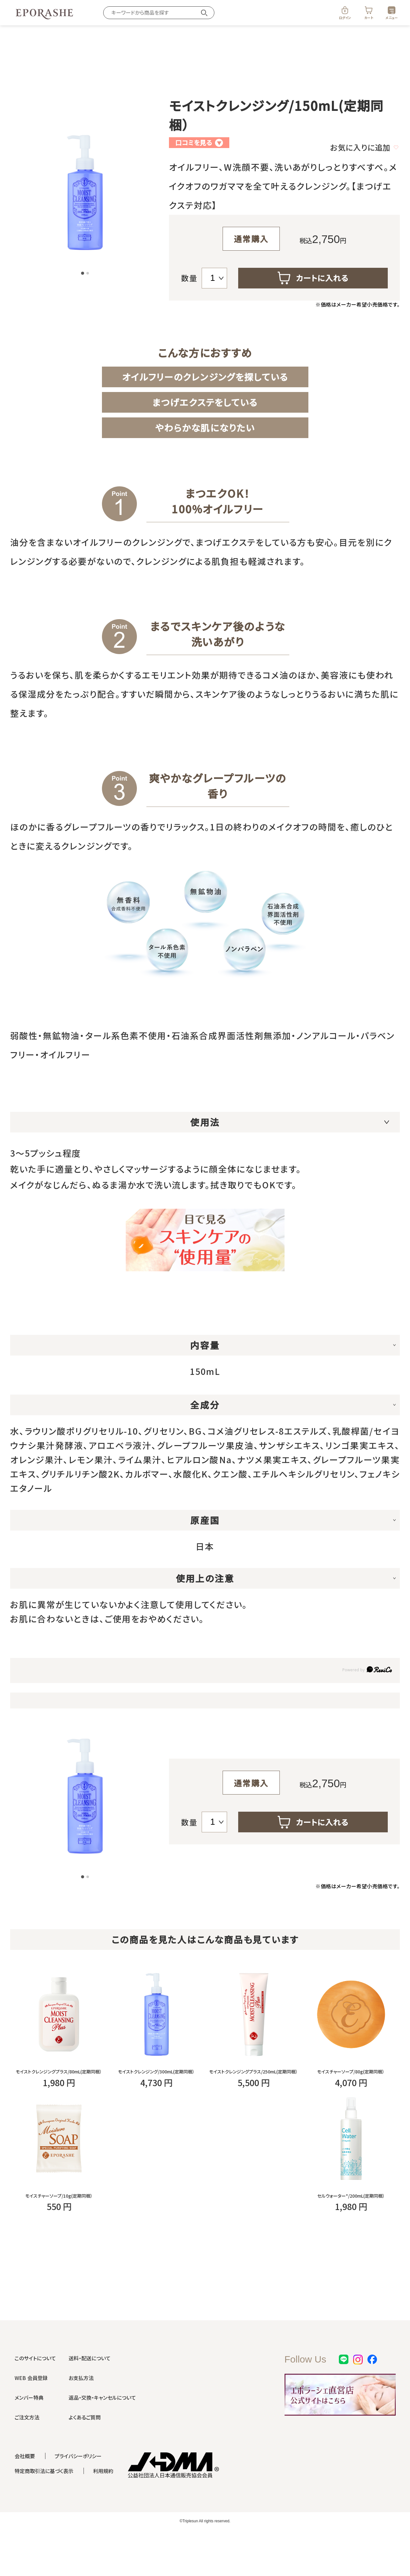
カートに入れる (313, 278)
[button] (82, 273)
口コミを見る (199, 142)
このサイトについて (35, 2400)
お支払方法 (81, 2420)
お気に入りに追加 (364, 147)
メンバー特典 (29, 2440)
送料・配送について (90, 2400)
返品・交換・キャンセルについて (102, 2440)
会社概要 (25, 2498)
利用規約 (103, 2513)
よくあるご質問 (85, 2460)
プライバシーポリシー (78, 2498)
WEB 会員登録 (31, 2420)
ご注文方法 (27, 2460)
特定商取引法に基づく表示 (44, 2513)
